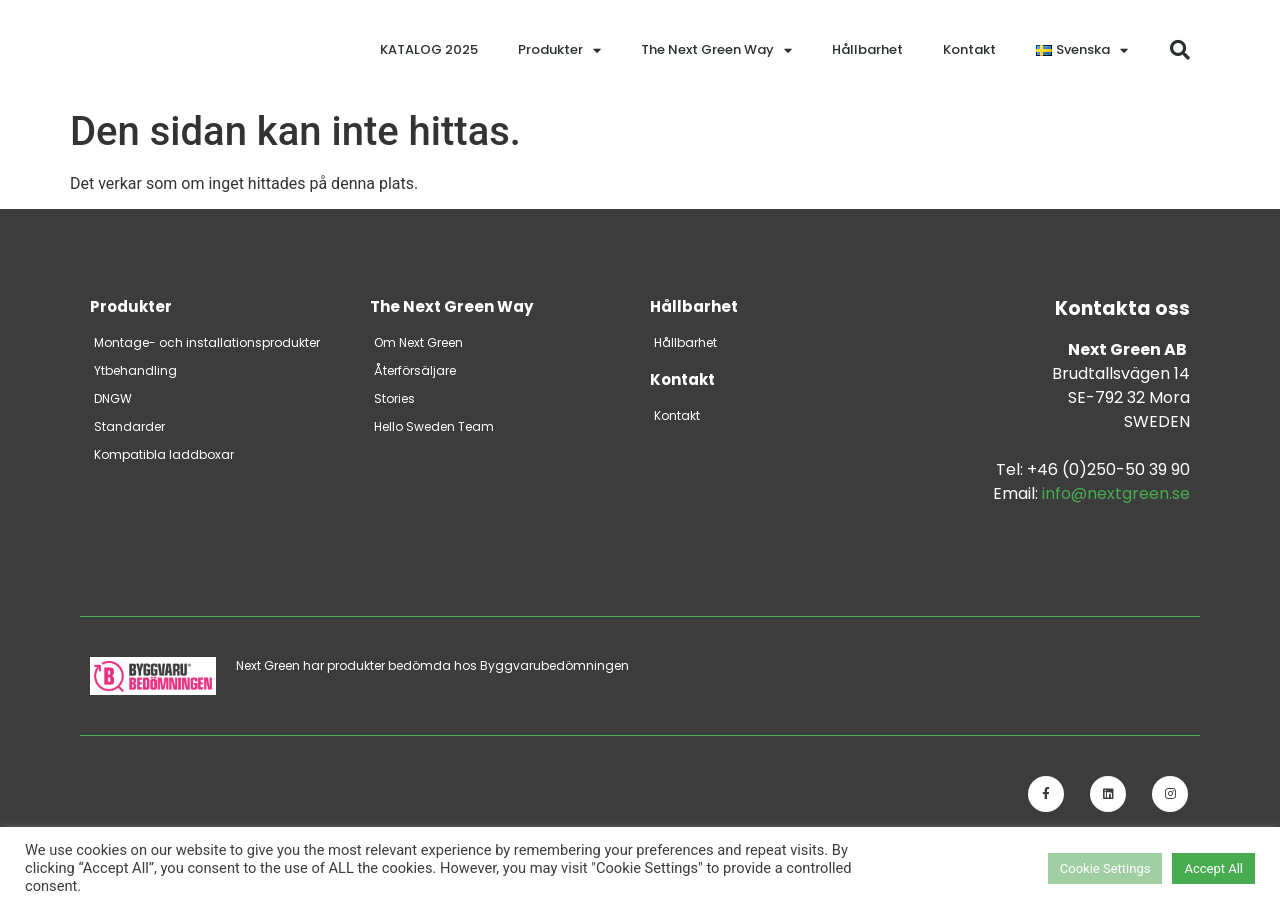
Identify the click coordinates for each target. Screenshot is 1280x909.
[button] (1180, 50)
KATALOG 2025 (429, 49)
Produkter (559, 50)
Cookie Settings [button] (1105, 868)
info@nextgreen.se (1116, 493)
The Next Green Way (716, 50)
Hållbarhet (867, 49)
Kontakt (969, 49)
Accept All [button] (1213, 868)
